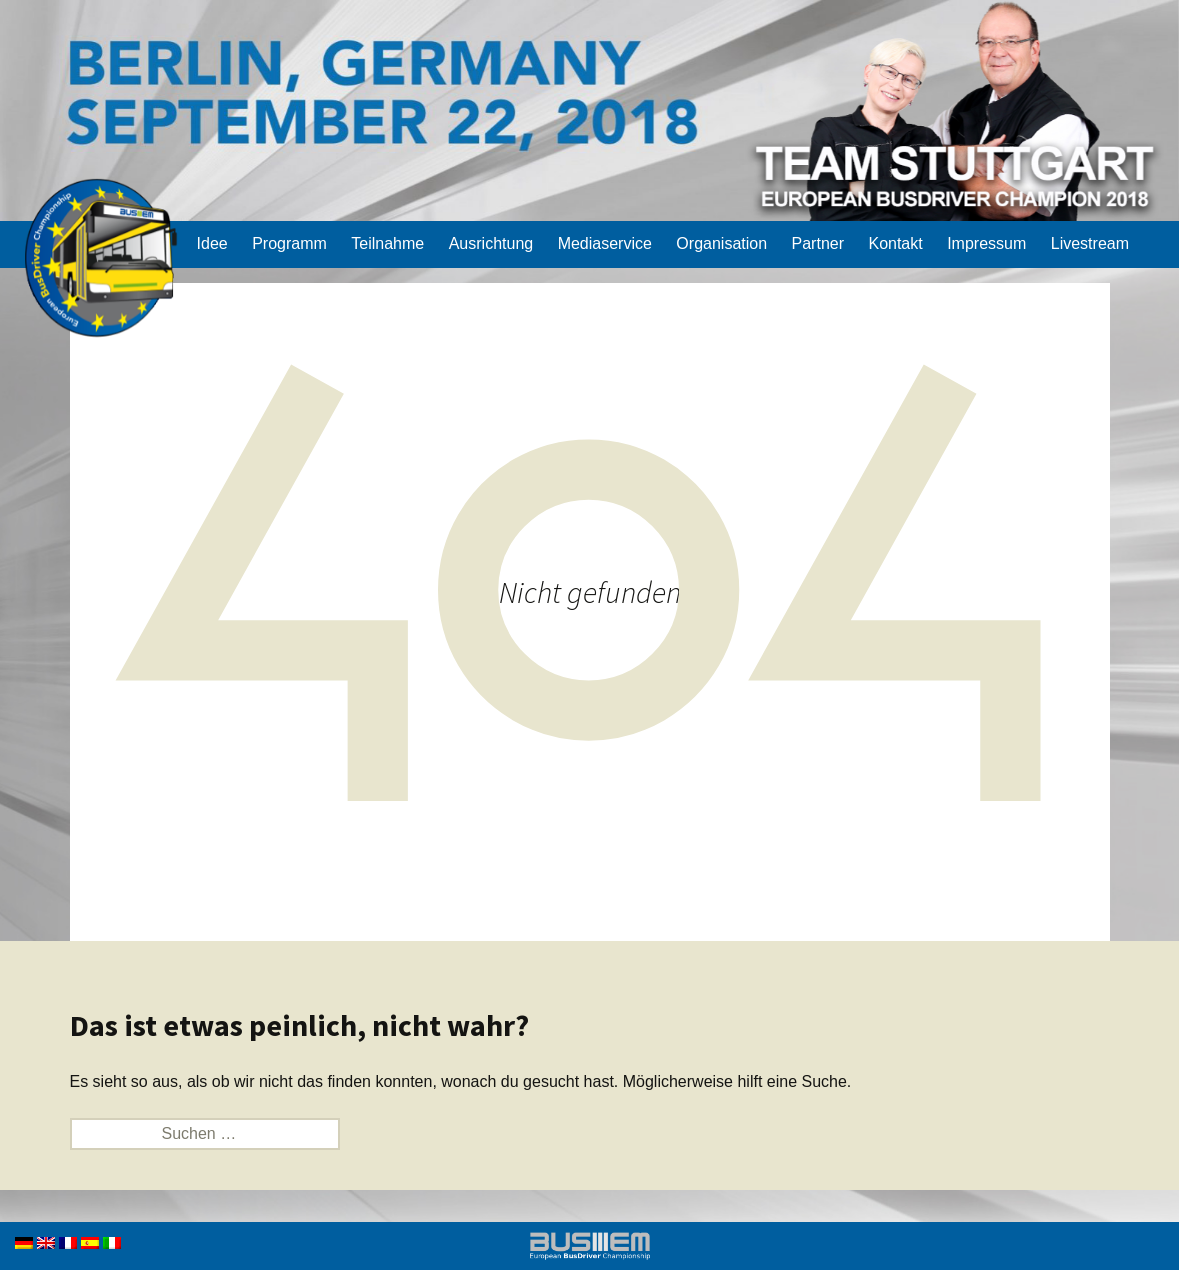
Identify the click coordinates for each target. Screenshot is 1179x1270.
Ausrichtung (491, 243)
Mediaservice (605, 243)
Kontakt (895, 243)
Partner (818, 243)
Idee (212, 243)
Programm (289, 243)
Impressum (986, 243)
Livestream (1090, 243)
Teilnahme (387, 243)
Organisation (721, 243)
